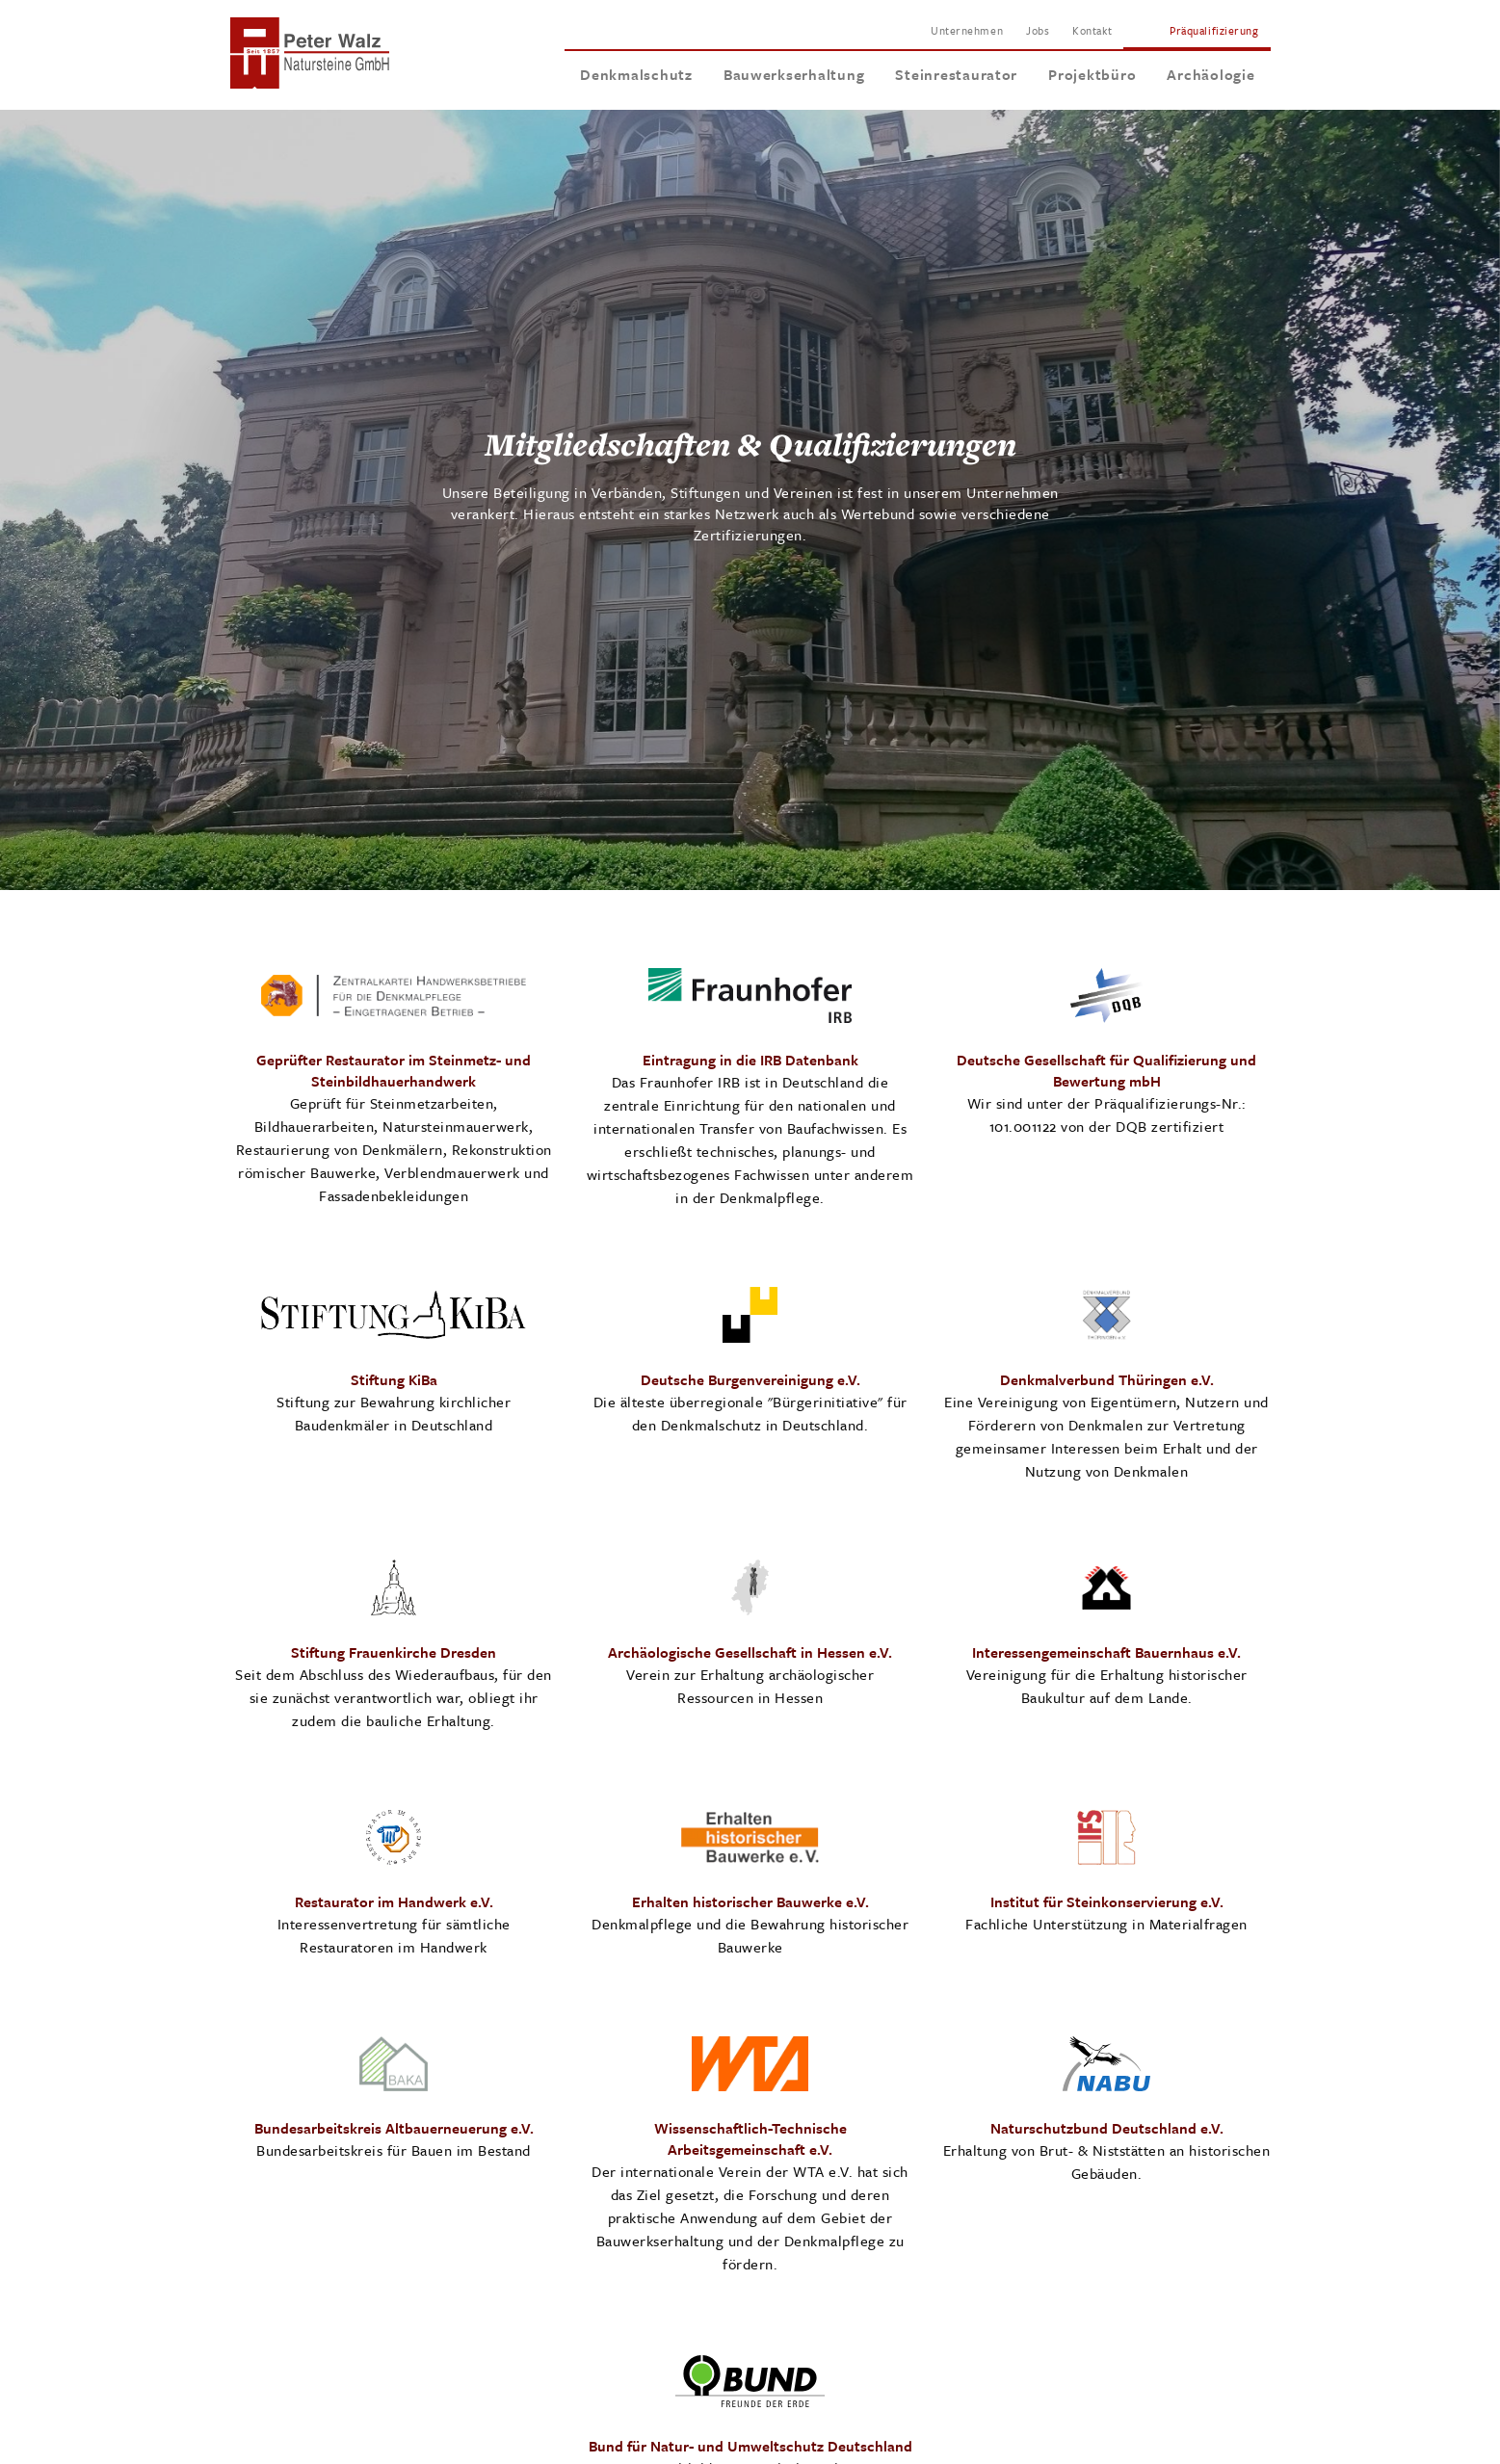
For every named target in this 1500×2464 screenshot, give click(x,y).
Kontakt (1092, 30)
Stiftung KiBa (394, 1379)
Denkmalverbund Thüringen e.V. (1107, 1379)
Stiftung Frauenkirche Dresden (393, 1652)
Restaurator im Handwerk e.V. (394, 1901)
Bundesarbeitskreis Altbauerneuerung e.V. (394, 2127)
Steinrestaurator (956, 74)
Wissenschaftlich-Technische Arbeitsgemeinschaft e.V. (750, 2138)
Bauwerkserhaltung (794, 74)
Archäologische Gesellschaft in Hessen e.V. (750, 1652)
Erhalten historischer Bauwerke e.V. (750, 1901)
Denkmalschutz (636, 74)
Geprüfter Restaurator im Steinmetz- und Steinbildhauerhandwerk (393, 1070)
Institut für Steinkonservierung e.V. (1107, 1901)
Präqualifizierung (1214, 30)
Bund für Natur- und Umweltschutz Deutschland (750, 2445)
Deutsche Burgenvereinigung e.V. (750, 1379)
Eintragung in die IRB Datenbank (750, 1059)
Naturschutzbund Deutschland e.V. (1107, 2127)
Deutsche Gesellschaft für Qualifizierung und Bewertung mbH (1106, 1070)
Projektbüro (1092, 74)
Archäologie (1210, 74)
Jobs (1037, 30)
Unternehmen (967, 30)
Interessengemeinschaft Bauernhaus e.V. (1106, 1652)
